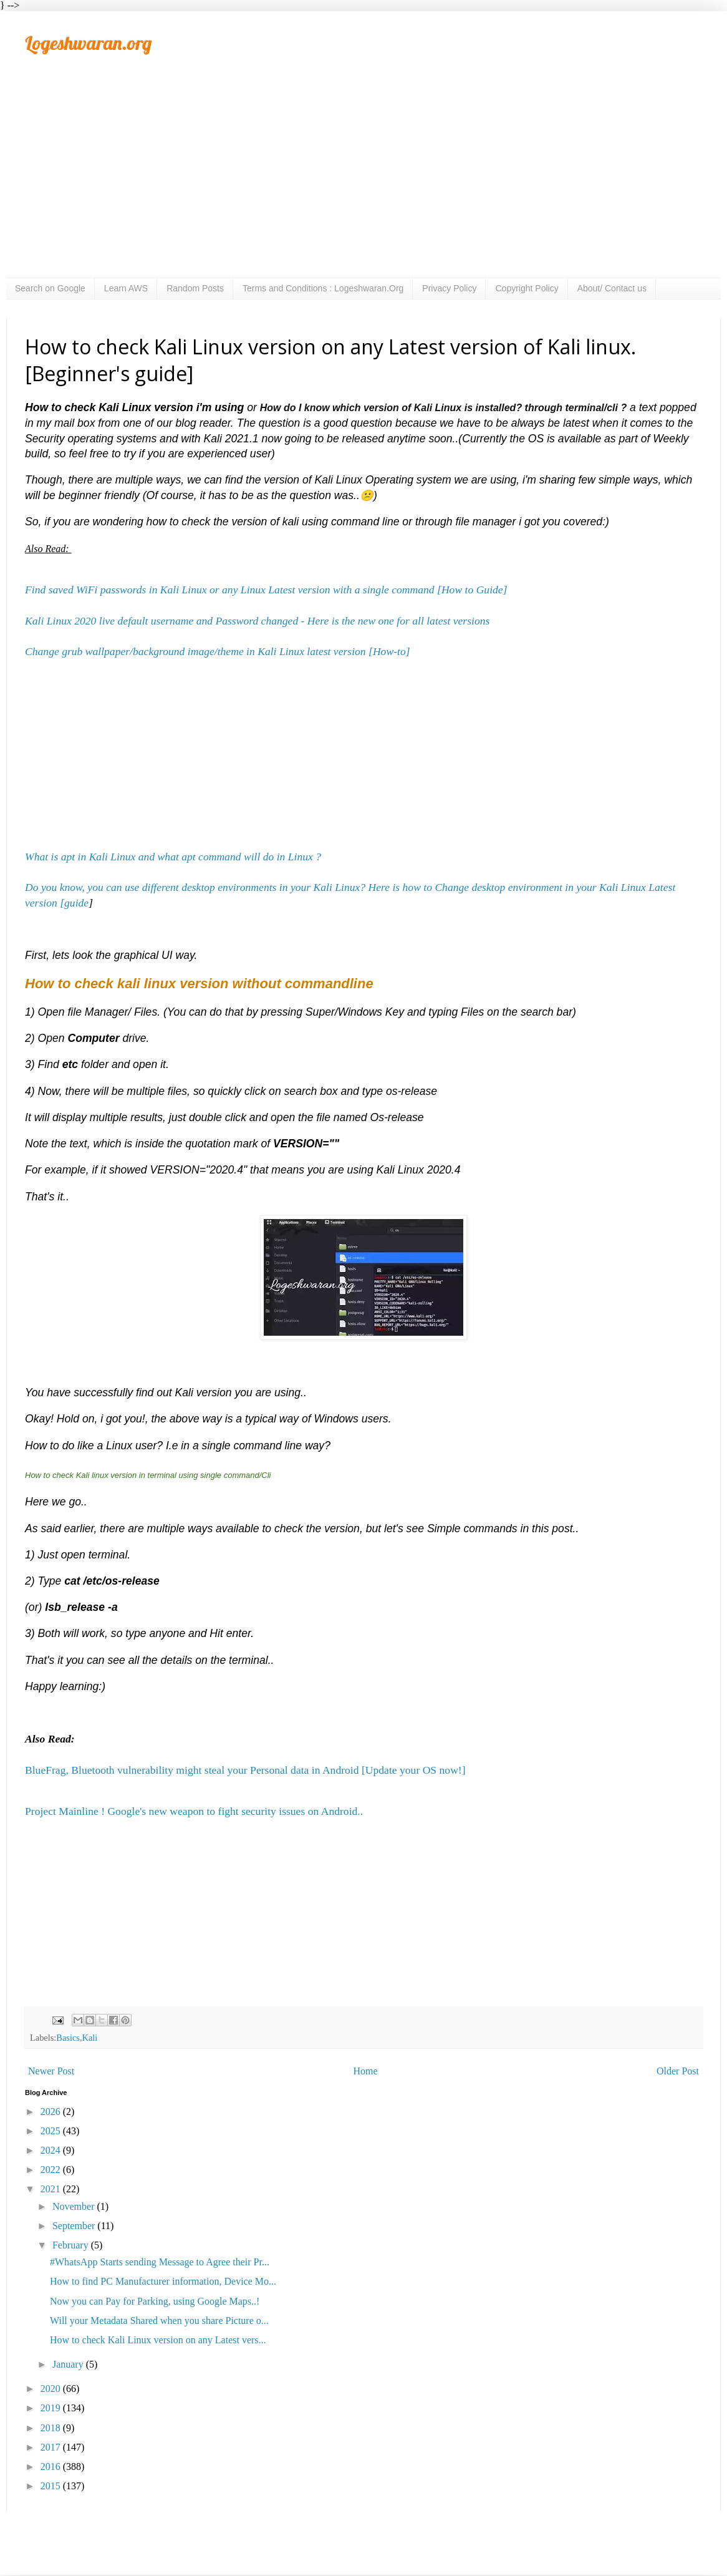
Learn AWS (126, 288)
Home (366, 2071)
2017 (52, 2447)
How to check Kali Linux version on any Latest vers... (158, 2340)
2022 (52, 2169)
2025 (52, 2131)
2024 (52, 2150)
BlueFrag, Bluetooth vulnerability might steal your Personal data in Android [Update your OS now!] (245, 1770)
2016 (52, 2466)
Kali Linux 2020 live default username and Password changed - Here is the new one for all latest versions (257, 621)
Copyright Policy (526, 288)
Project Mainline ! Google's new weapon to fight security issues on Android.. (194, 1811)
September (74, 2225)
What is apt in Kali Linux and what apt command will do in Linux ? (173, 856)
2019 (52, 2408)
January (69, 2364)
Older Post (678, 2071)
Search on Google (50, 288)
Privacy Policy (449, 288)
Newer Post (51, 2071)
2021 (52, 2189)
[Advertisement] (363, 184)
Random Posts (195, 288)
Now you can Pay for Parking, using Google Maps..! (154, 2301)
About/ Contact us (612, 288)
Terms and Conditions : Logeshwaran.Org (323, 288)
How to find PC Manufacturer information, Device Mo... (163, 2281)
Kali (90, 2038)
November (74, 2206)
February (71, 2245)
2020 (52, 2388)
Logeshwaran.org (88, 43)
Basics (68, 2038)
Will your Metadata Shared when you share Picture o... (159, 2320)
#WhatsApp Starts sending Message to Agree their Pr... (159, 2262)
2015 (52, 2486)
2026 (52, 2111)
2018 (52, 2428)
